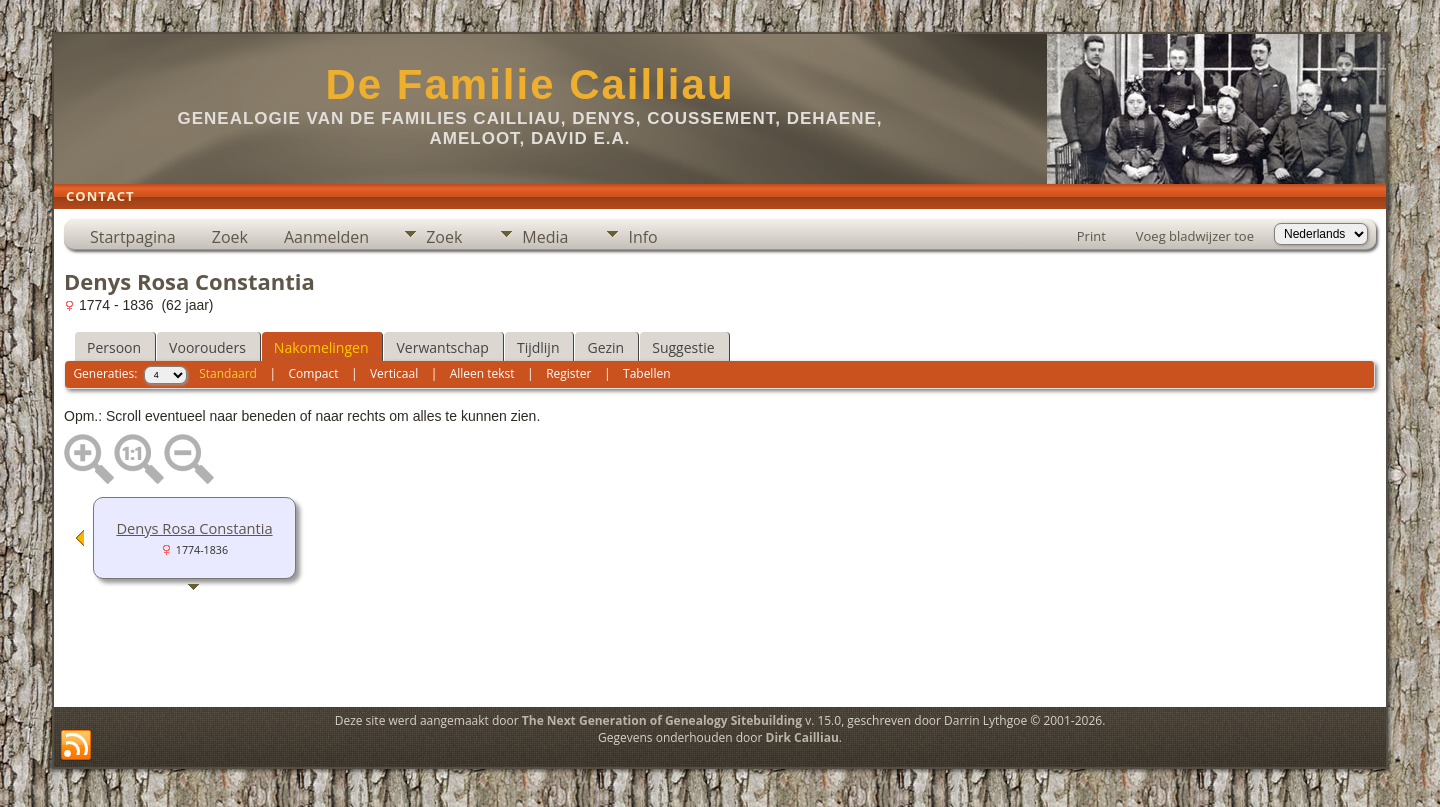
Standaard (228, 373)
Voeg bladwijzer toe (1195, 236)
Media (545, 237)
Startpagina (133, 237)
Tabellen (647, 373)
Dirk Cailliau (802, 737)
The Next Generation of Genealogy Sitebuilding (662, 720)
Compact (314, 373)
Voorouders (207, 347)
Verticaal (394, 373)
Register (568, 373)
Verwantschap (442, 347)
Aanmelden (326, 237)
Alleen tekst (482, 373)
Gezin (605, 347)
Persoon (114, 347)
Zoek (230, 237)
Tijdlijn (538, 347)
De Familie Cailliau (529, 84)
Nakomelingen (321, 347)
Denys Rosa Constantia (194, 528)
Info (642, 237)
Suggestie (683, 347)
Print (1091, 236)
